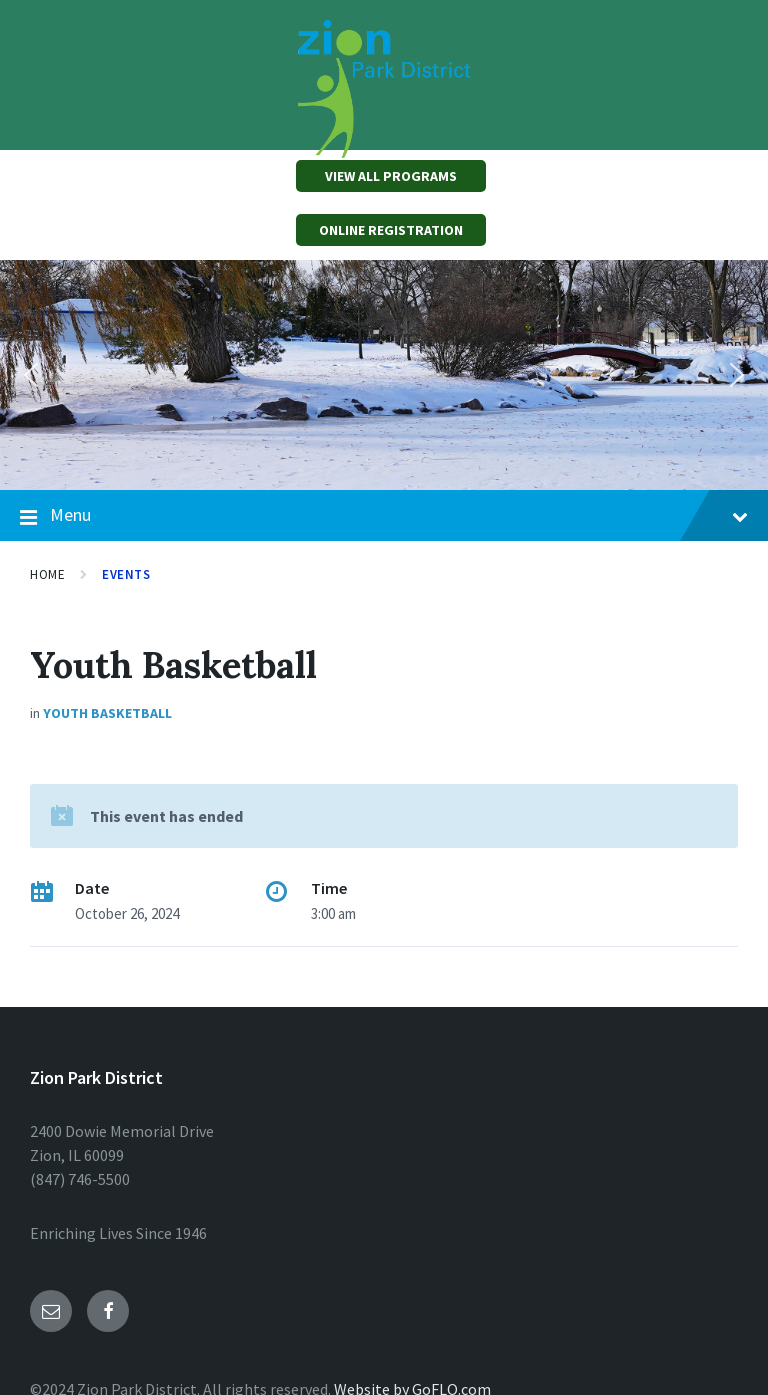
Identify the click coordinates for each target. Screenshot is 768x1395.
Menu (384, 516)
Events (126, 574)
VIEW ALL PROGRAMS (391, 176)
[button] (31, 375)
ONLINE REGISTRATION (391, 230)
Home (47, 574)
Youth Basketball (107, 713)
